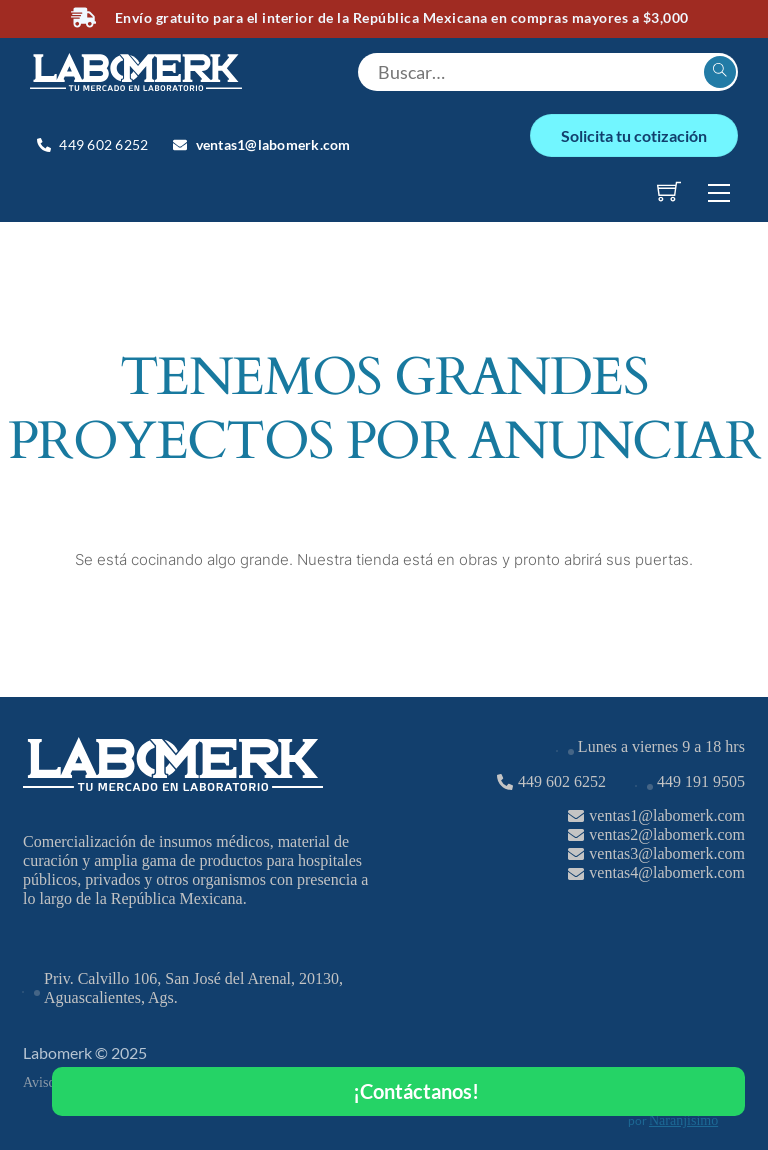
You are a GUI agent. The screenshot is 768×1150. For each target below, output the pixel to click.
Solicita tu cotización (634, 135)
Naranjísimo (683, 1120)
